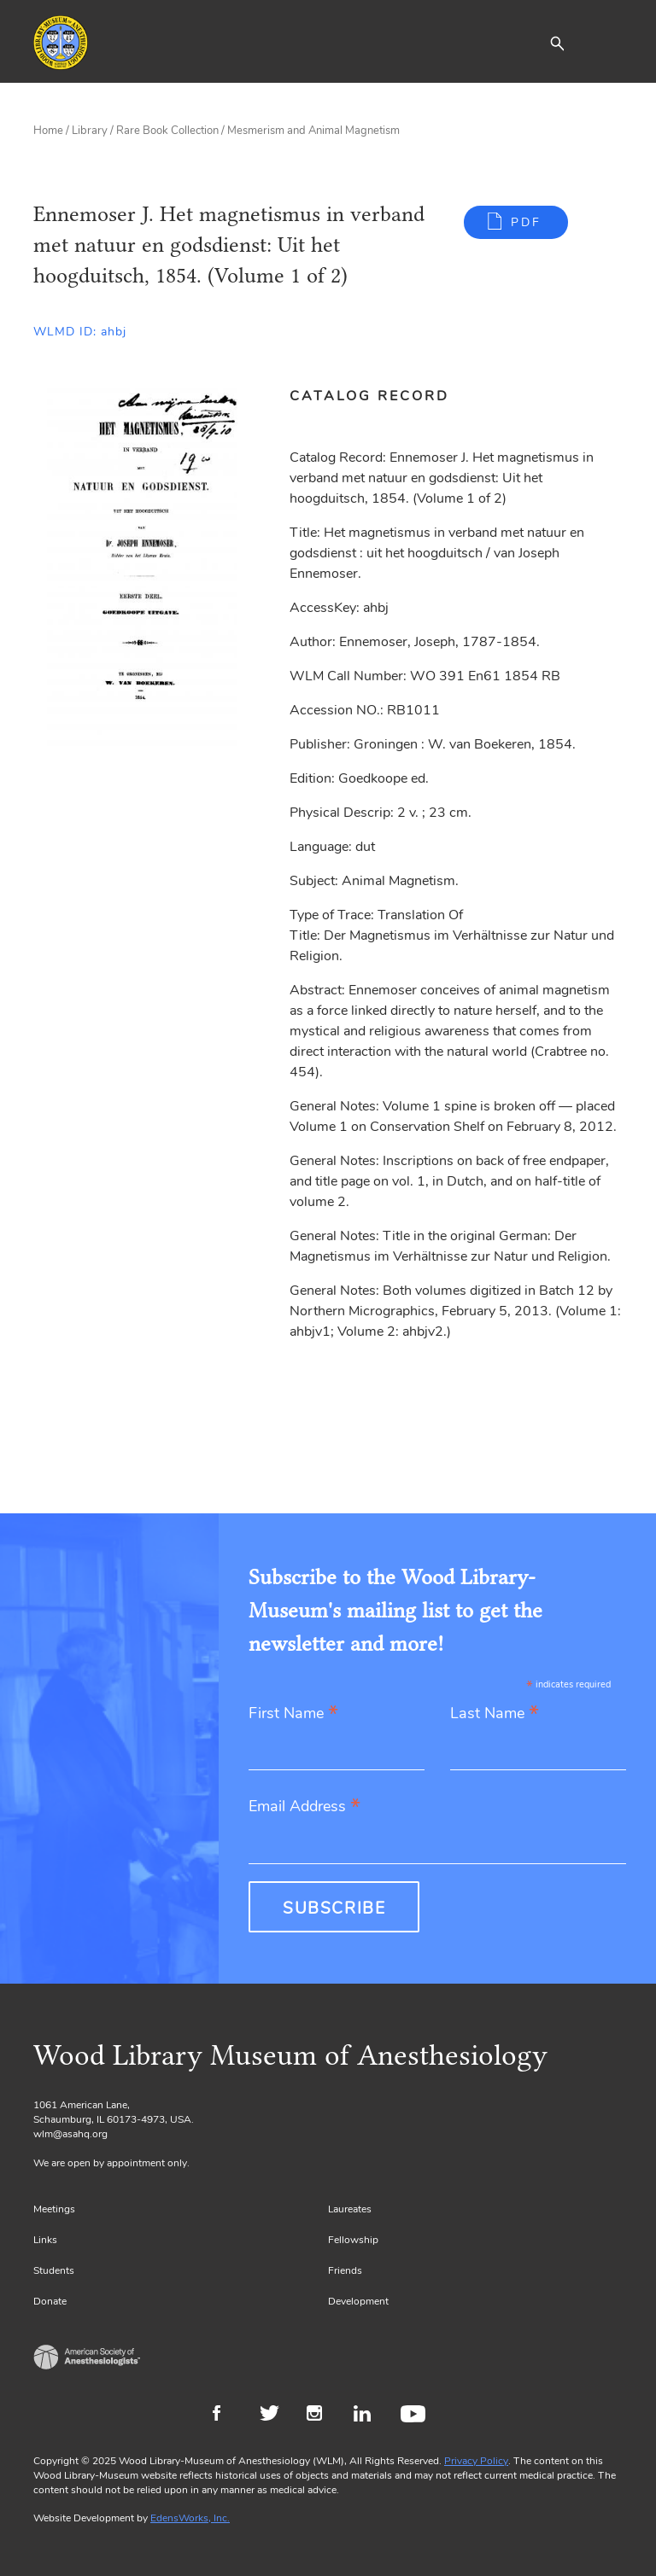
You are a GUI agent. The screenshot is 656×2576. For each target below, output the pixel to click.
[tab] (379, 396)
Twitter (275, 2415)
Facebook (228, 2415)
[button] (557, 42)
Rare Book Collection (167, 130)
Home (48, 130)
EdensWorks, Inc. (190, 2518)
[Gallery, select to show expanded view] (142, 567)
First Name (293, 1714)
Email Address (304, 1807)
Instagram (322, 2415)
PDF (526, 222)
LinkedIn (369, 2415)
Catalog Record (369, 396)
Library (90, 130)
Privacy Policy (476, 2461)
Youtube (415, 2415)
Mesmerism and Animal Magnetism (313, 130)
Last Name (494, 1714)
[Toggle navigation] (610, 42)
